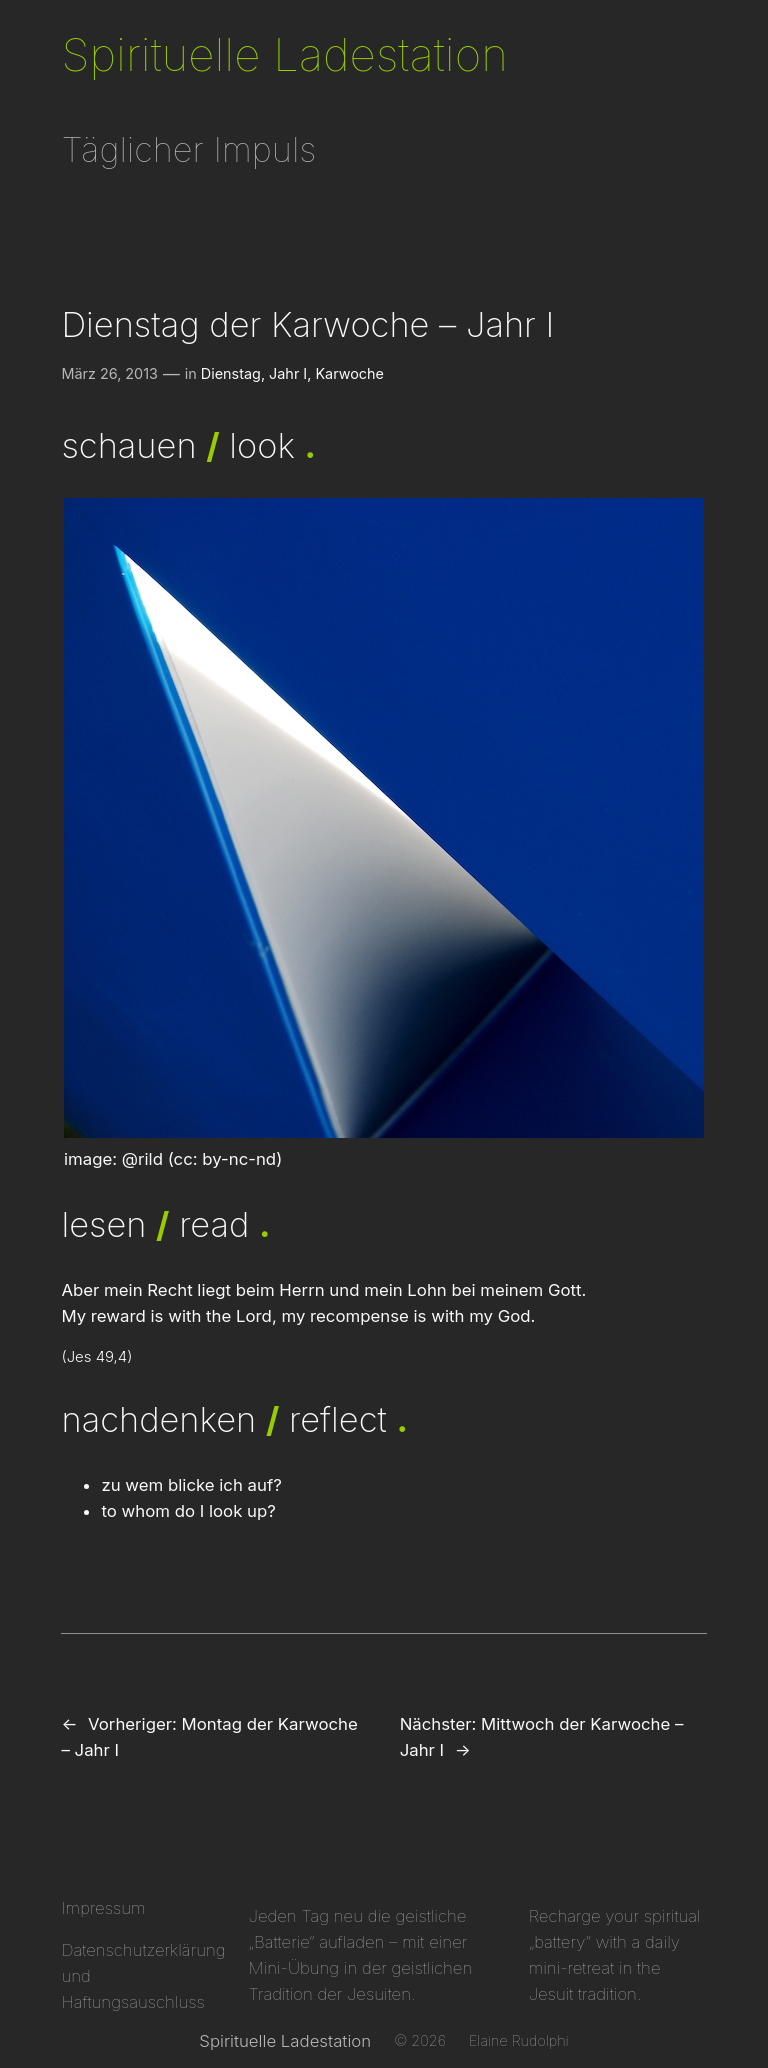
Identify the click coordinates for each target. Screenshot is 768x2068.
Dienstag (231, 373)
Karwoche (349, 373)
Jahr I (288, 373)
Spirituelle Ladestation (284, 54)
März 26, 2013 (109, 373)
